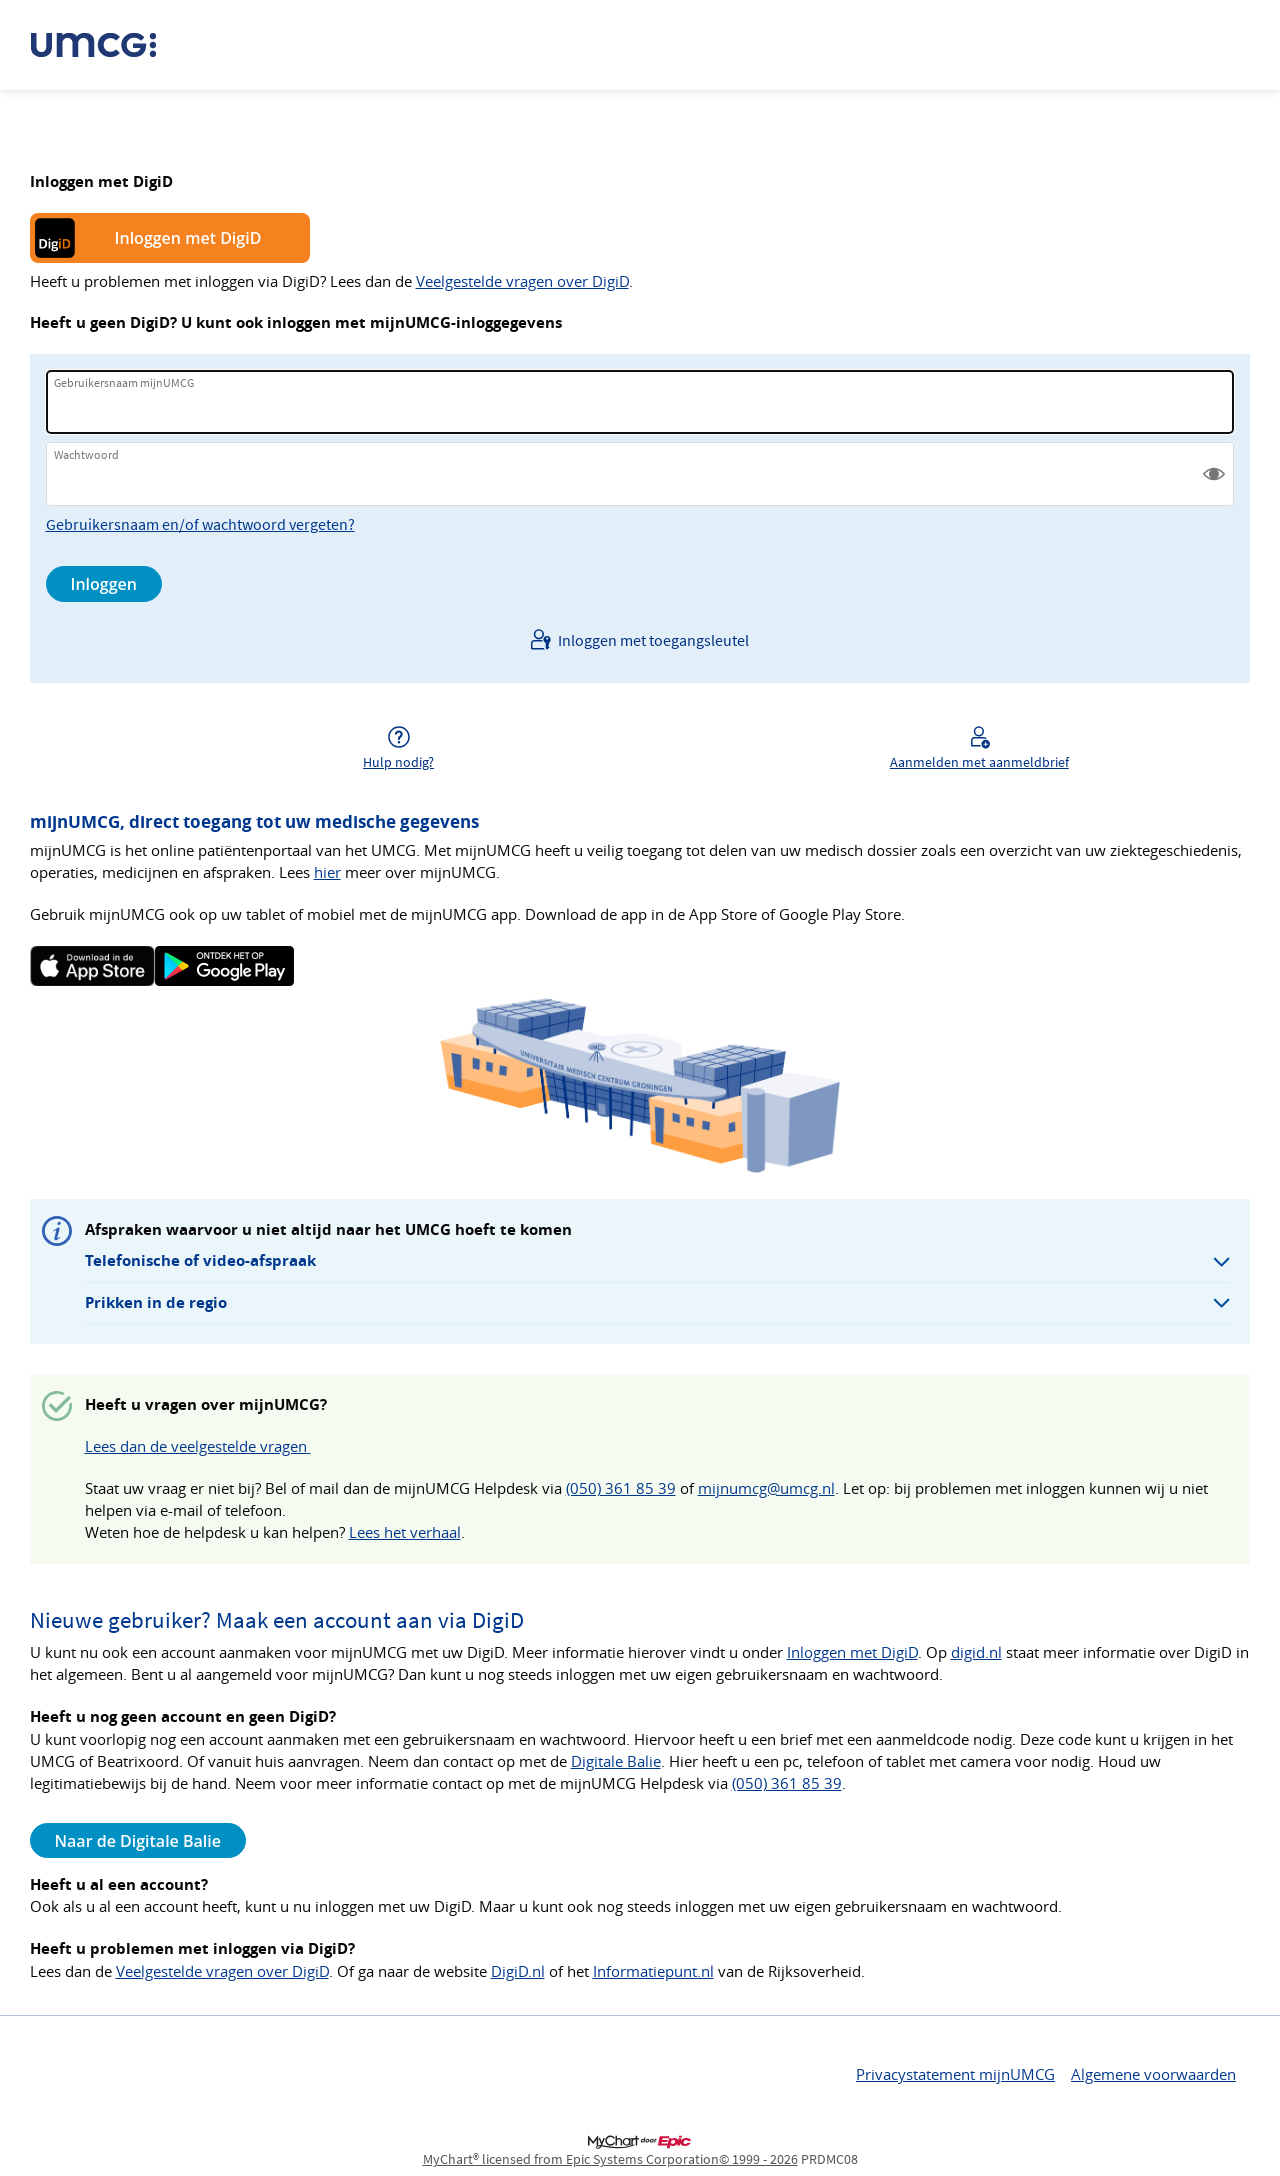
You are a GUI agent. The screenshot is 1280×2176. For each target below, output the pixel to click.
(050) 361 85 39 (621, 1488)
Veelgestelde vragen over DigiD (522, 281)
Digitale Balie (616, 1761)
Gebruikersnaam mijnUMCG (124, 382)
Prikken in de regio (156, 1302)
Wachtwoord (86, 454)
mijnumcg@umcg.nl (766, 1488)
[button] (1214, 474)
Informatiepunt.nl (653, 1971)
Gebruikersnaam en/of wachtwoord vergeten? (200, 524)
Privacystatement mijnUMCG (955, 2074)
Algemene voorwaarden (1153, 2074)
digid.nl (976, 1652)
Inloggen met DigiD (188, 238)
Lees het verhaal (405, 1532)
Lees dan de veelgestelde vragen (198, 1446)
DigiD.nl (518, 1971)
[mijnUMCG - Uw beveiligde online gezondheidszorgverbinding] (103, 45)
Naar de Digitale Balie (138, 1841)
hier (327, 872)
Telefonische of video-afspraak (200, 1260)
